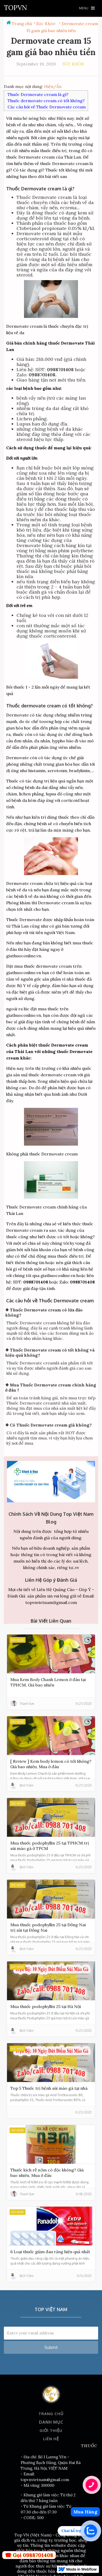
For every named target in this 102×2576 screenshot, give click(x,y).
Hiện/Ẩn (52, 86)
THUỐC (89, 2445)
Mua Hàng (85, 2512)
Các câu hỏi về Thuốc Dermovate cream (46, 106)
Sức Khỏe (46, 23)
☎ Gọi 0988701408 (29, 2555)
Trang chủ (22, 23)
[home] (15, 8)
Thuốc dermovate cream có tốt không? (46, 100)
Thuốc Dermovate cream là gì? (37, 94)
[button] (87, 8)
